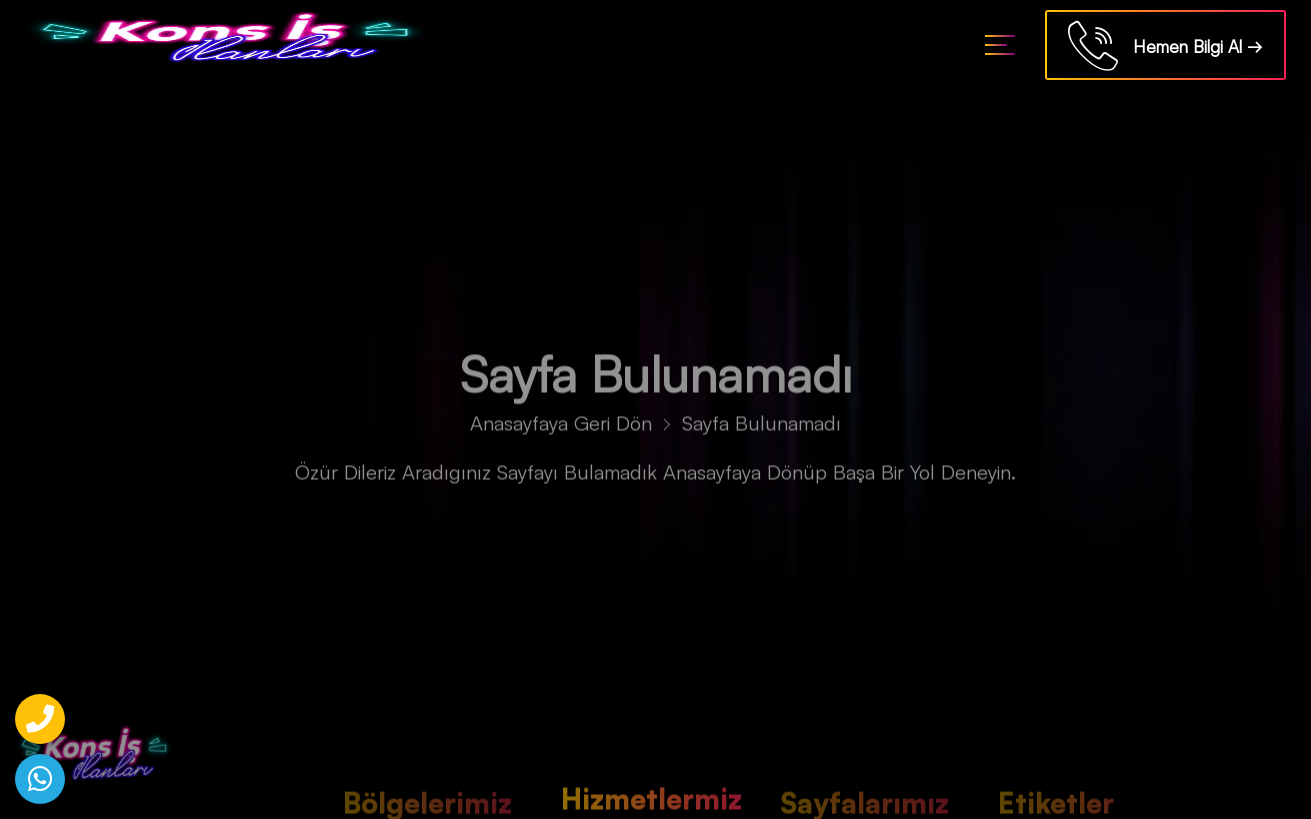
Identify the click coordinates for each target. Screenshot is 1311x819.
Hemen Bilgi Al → (1165, 48)
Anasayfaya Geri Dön (561, 427)
